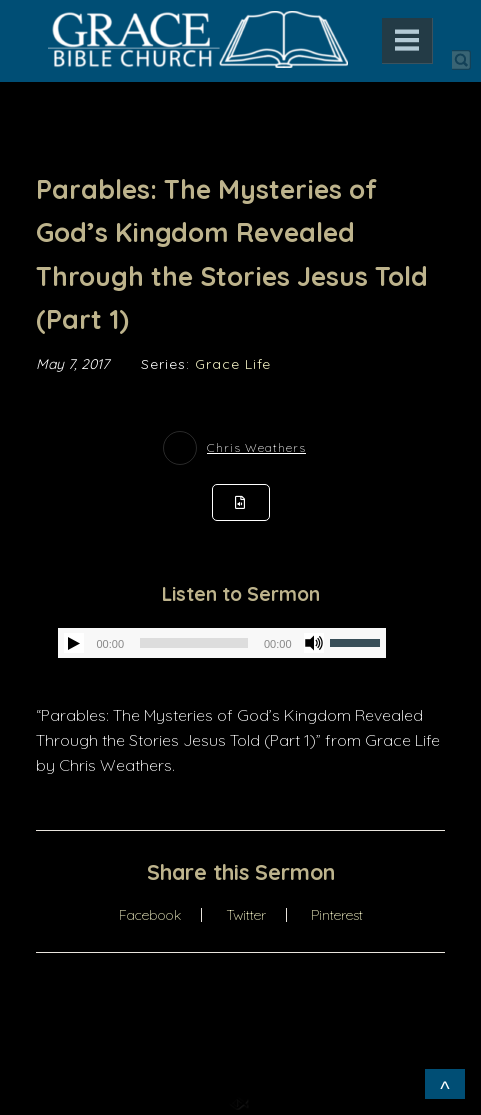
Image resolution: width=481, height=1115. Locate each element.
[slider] (194, 643)
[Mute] (314, 643)
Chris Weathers (256, 447)
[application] (221, 643)
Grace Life (233, 364)
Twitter (246, 915)
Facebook (150, 915)
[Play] (74, 643)
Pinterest (337, 915)
